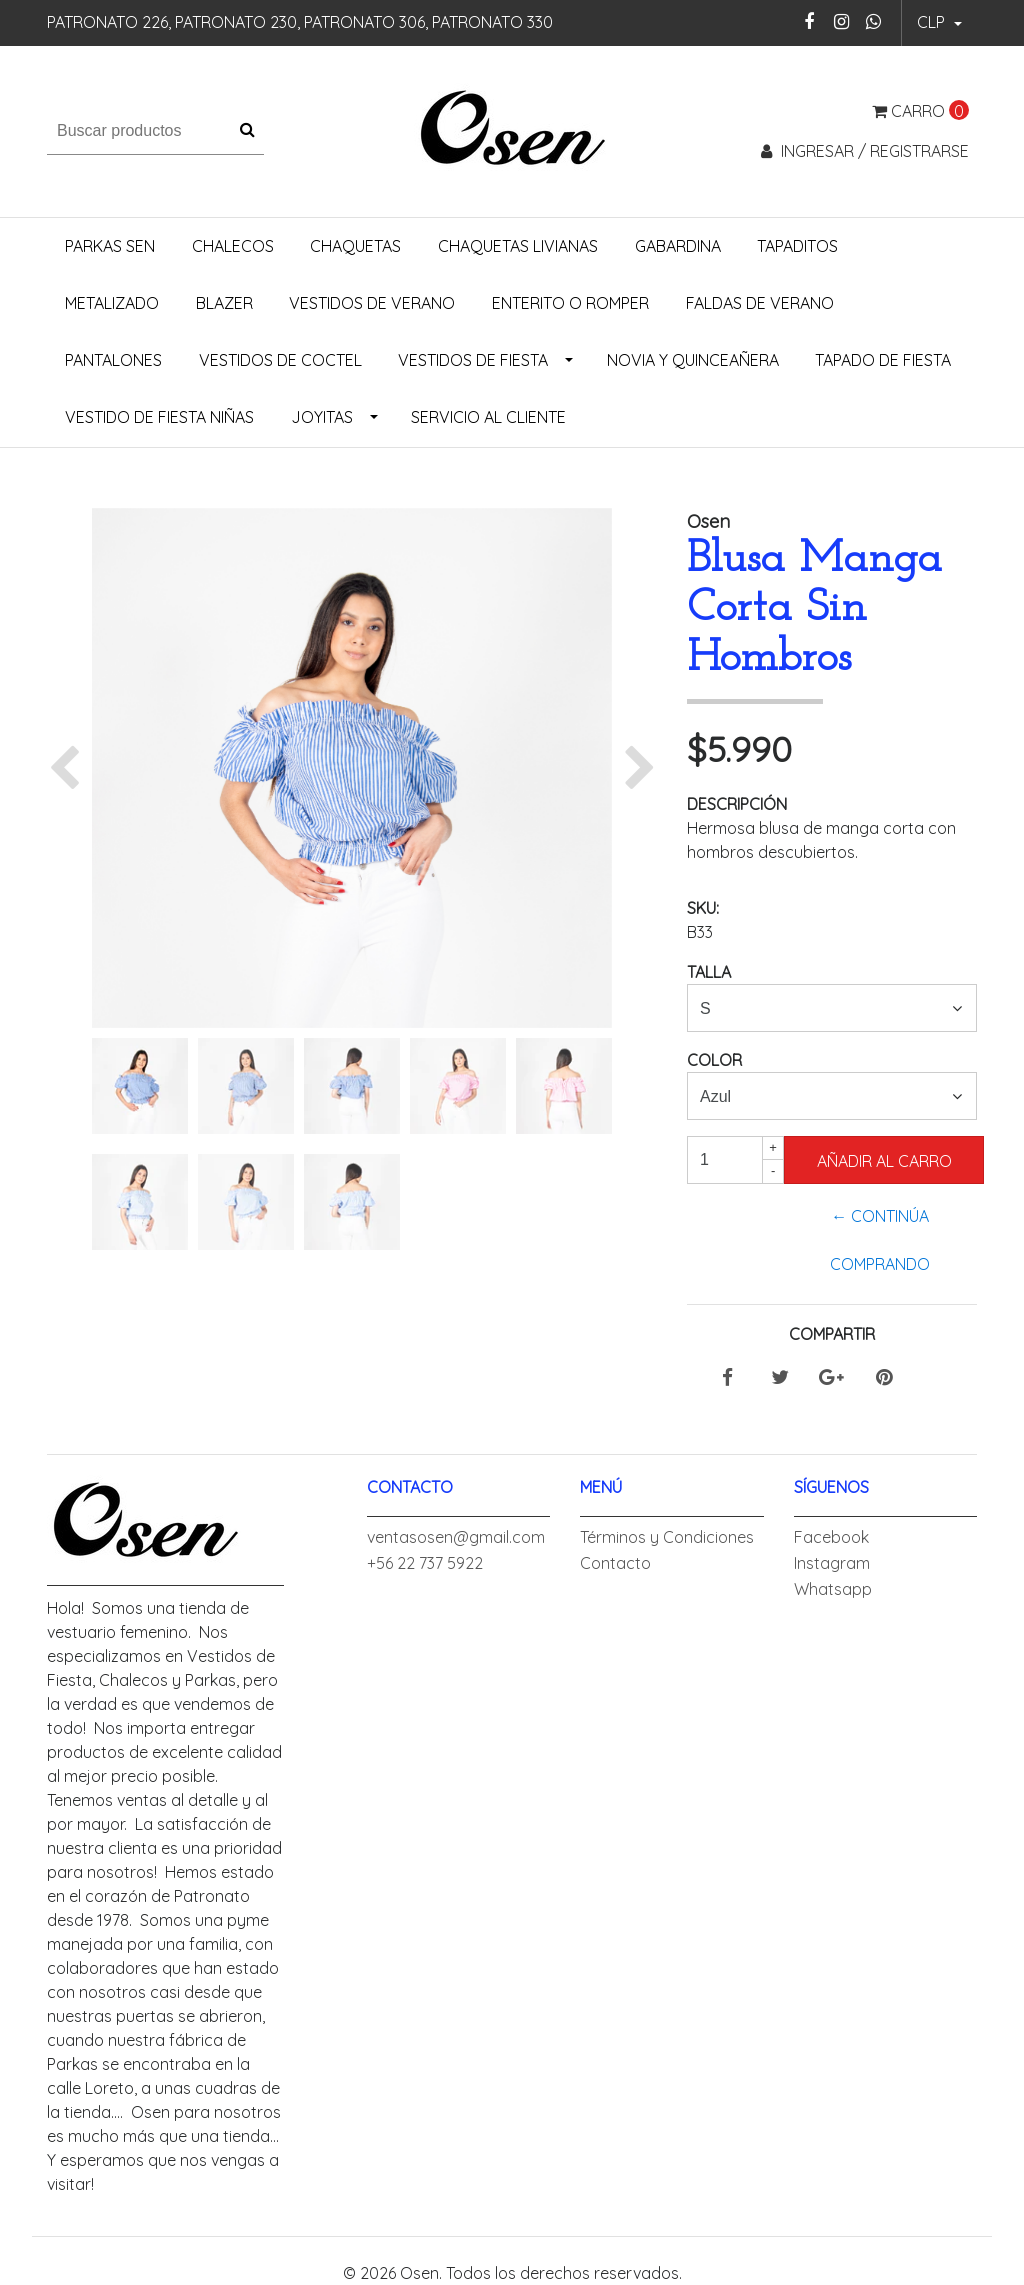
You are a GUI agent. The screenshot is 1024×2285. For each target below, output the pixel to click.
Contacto (615, 1563)
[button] (939, 23)
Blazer (224, 303)
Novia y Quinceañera (693, 360)
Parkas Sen (110, 246)
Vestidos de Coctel (280, 360)
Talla (709, 972)
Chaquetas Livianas (518, 246)
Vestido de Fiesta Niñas (159, 417)
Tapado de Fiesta (883, 360)
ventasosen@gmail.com (456, 1537)
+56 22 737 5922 (425, 1563)
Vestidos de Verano (372, 303)
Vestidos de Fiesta (473, 360)
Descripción (737, 804)
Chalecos (233, 246)
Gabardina (678, 246)
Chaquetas (355, 246)
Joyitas (322, 417)
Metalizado (112, 303)
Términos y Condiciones (667, 1537)
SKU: (703, 908)
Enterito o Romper (570, 303)
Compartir (832, 1334)
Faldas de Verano (760, 303)
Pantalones (113, 360)
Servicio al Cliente (488, 417)
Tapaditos (797, 246)
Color (714, 1060)
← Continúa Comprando (880, 1240)
